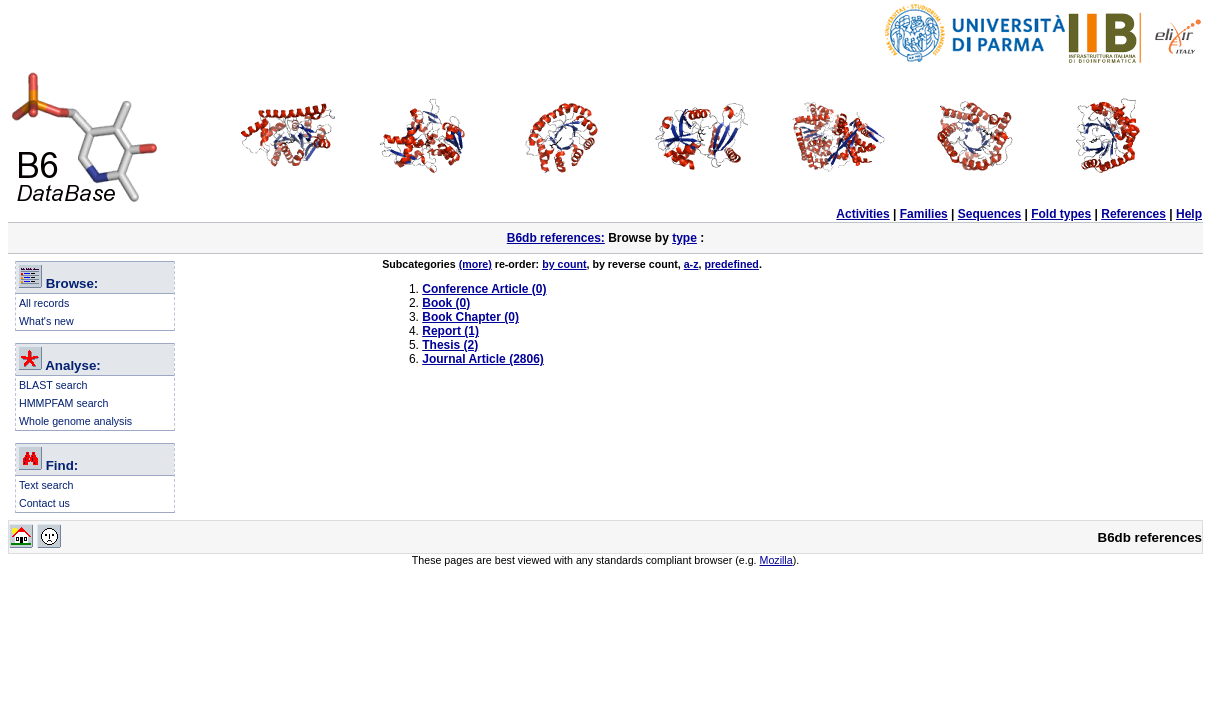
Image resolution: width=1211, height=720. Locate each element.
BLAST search (53, 385)
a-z (691, 264)
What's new (46, 321)
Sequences (989, 214)
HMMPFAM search (63, 403)
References (1133, 214)
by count (564, 264)
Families (924, 214)
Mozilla (776, 560)
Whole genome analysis (75, 421)
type (684, 238)
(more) (475, 264)
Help (1189, 214)
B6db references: (556, 238)
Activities (862, 214)
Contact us (44, 503)
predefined (731, 264)
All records (44, 303)
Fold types (1061, 214)
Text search (46, 485)
